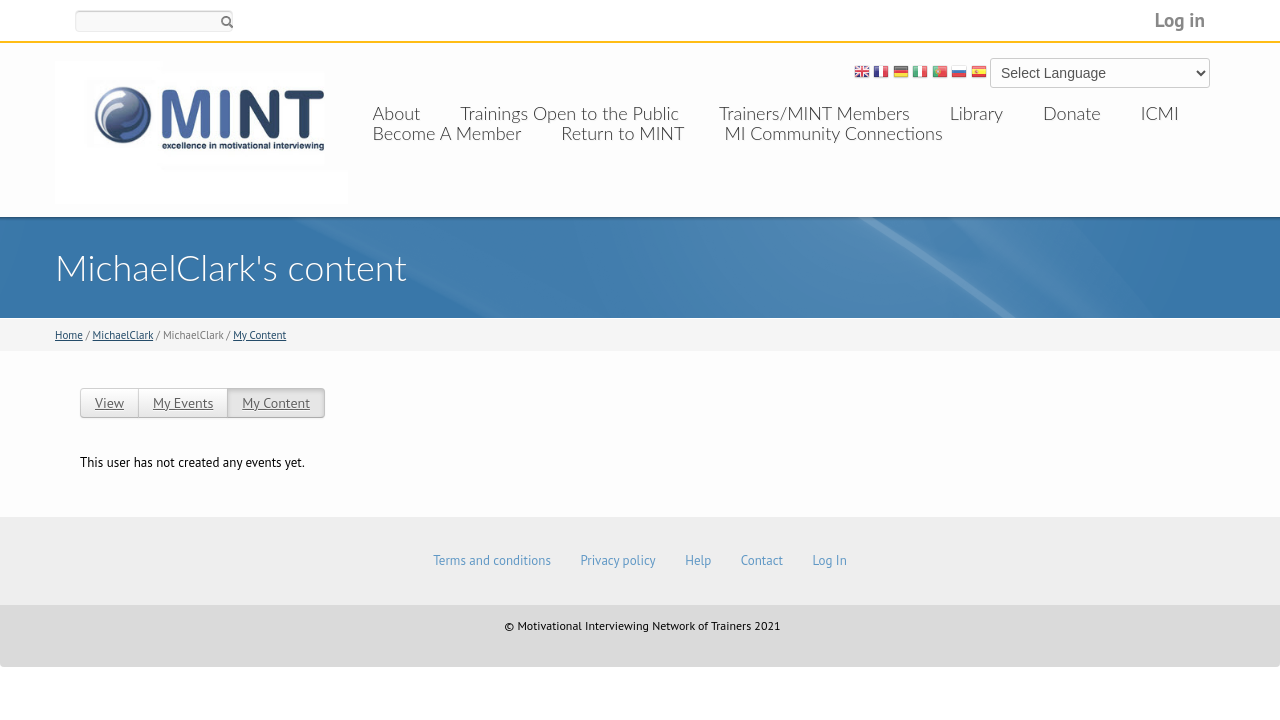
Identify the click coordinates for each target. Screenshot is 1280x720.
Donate (1072, 113)
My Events (183, 403)
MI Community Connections (833, 153)
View (109, 403)
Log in (1180, 19)
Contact (762, 560)
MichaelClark (123, 335)
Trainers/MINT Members (814, 113)
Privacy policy (617, 560)
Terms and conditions (492, 560)
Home (69, 335)
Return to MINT (622, 153)
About (397, 113)
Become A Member (447, 153)
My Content (259, 335)
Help (698, 560)
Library (976, 113)
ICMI (1160, 113)
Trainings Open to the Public (569, 113)
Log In (829, 560)
